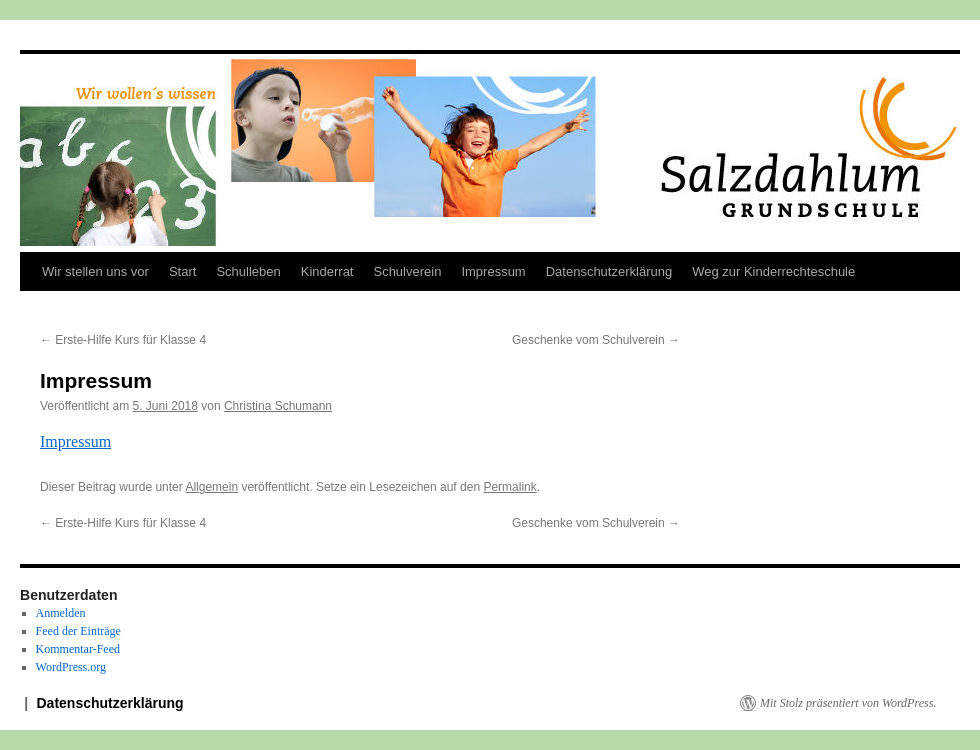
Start (182, 271)
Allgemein (211, 487)
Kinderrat (327, 271)
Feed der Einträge (78, 631)
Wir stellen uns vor (95, 271)
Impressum (493, 271)
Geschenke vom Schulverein (596, 340)
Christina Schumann (278, 406)
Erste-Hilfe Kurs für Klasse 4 (123, 340)
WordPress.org (71, 667)
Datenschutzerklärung (609, 271)
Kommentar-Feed (78, 649)
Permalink (509, 487)
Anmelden (61, 613)
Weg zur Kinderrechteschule (773, 271)
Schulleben (248, 271)
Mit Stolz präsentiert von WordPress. (848, 703)
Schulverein (407, 271)
